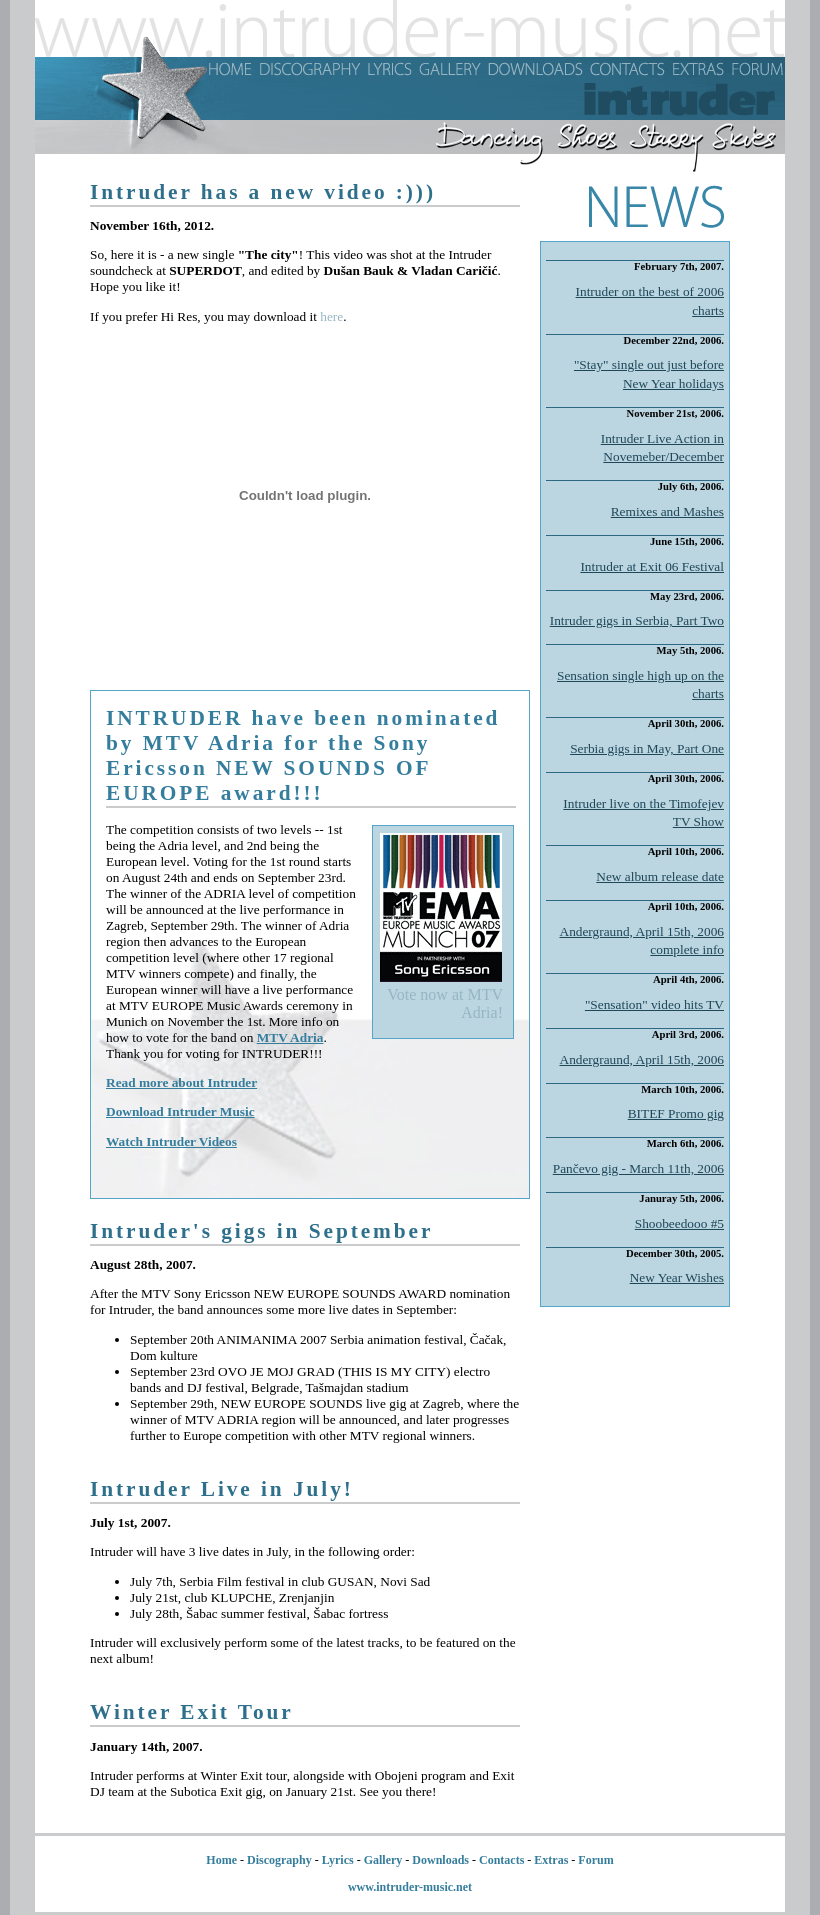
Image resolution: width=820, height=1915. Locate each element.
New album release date (660, 876)
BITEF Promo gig (676, 1113)
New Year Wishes (677, 1277)
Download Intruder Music (180, 1111)
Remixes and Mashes (667, 511)
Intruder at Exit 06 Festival (652, 566)
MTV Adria (290, 1037)
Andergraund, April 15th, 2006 (642, 1059)
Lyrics (338, 1860)
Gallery (383, 1860)
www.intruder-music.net (410, 1887)
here (331, 316)
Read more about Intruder (181, 1082)
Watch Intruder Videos (171, 1141)
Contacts (501, 1860)
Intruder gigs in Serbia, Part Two (637, 620)
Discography (279, 1860)
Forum (595, 1860)
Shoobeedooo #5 (679, 1223)
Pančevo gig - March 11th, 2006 (638, 1168)
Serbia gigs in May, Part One (647, 748)
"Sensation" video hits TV (654, 1004)
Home (221, 1860)
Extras (551, 1860)
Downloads (440, 1860)
